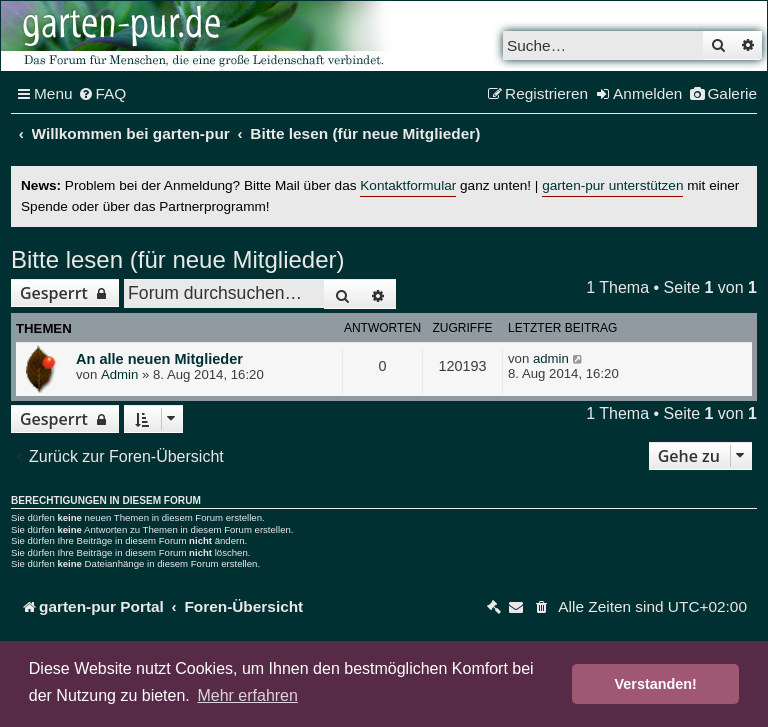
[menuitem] (102, 94)
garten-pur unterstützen (612, 185)
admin (551, 358)
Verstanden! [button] (656, 684)
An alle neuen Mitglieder (159, 359)
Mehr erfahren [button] (247, 695)
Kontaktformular (408, 185)
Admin (119, 374)
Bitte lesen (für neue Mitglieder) (178, 259)
